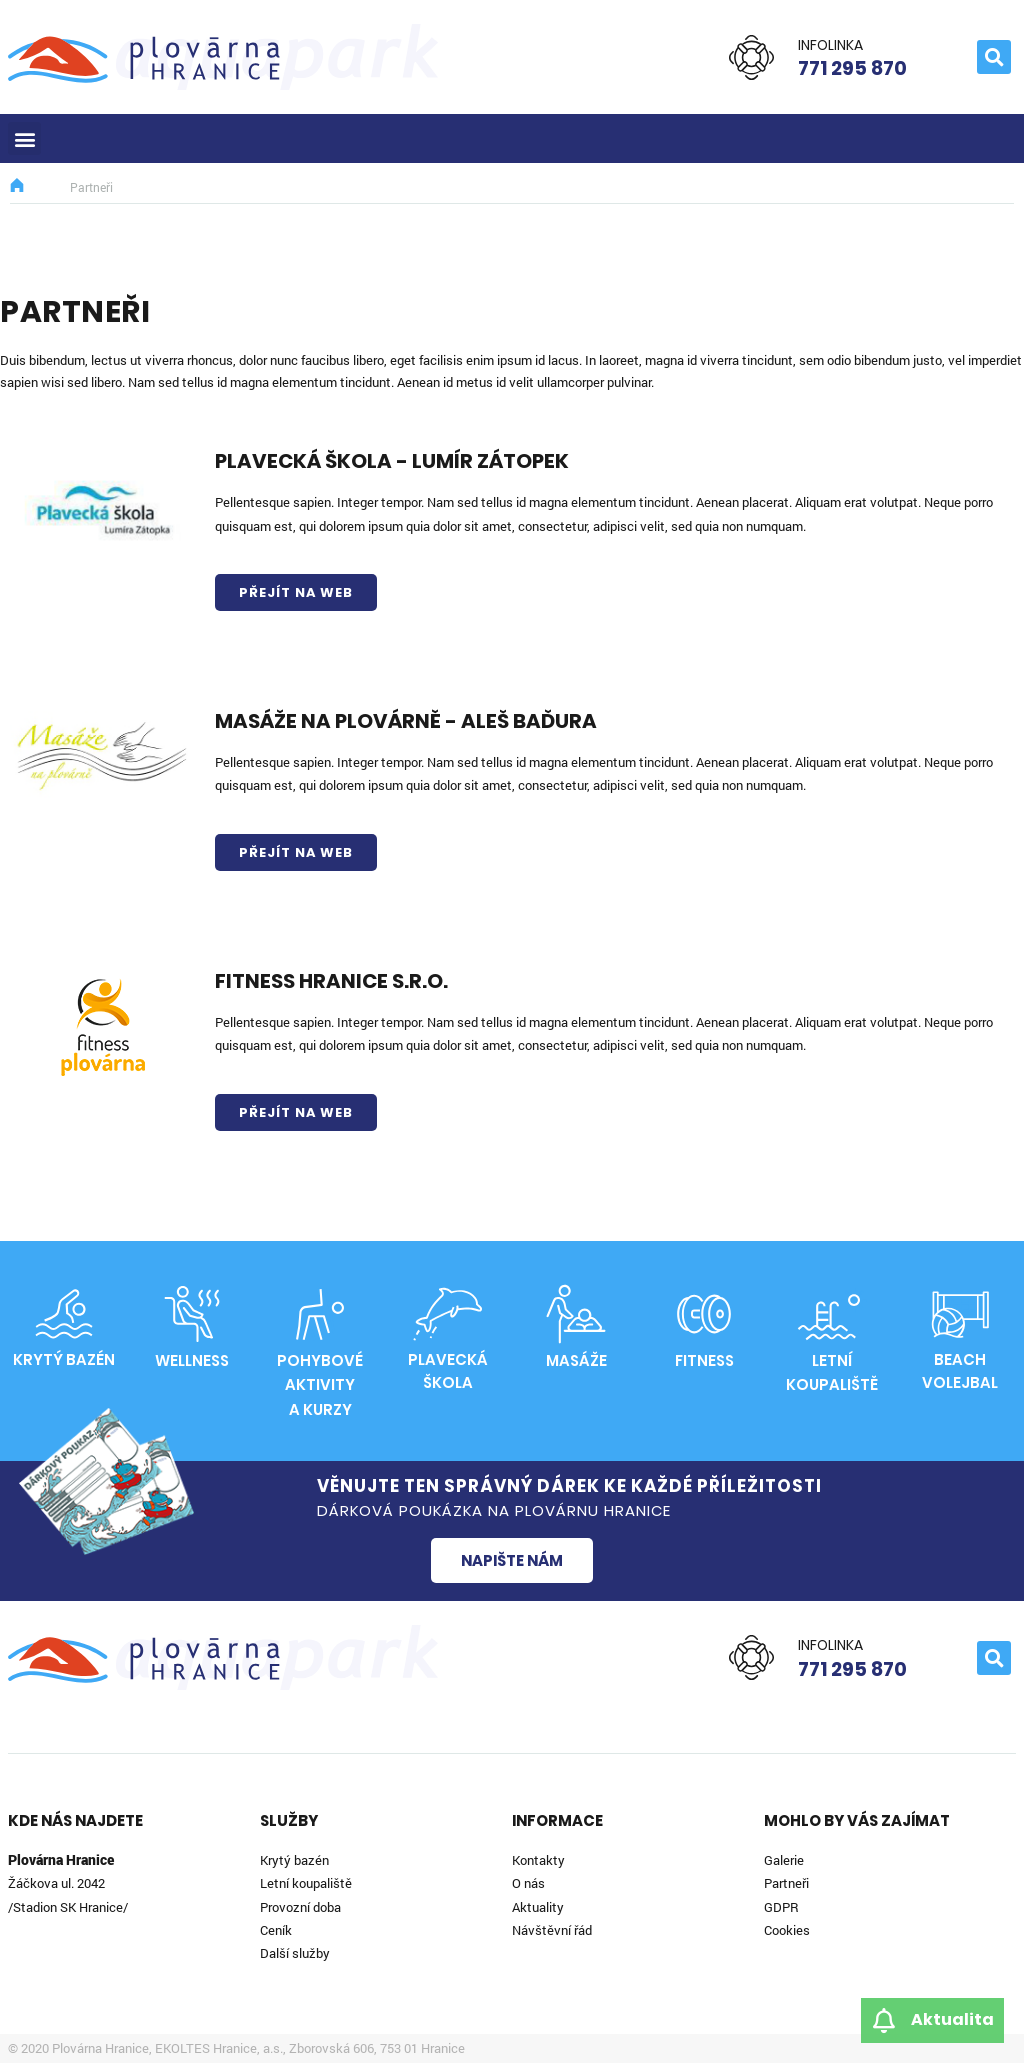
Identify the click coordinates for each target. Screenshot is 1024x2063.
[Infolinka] (751, 57)
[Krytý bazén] (64, 1314)
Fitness (704, 1360)
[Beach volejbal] (960, 1314)
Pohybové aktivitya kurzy (320, 1385)
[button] (994, 57)
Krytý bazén (64, 1359)
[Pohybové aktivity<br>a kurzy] (320, 1314)
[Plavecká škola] (448, 1314)
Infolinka (830, 45)
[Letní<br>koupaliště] (832, 1314)
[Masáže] (576, 1314)
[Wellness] (192, 1314)
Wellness (192, 1360)
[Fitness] (704, 1314)
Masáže (576, 1360)
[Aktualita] (883, 2020)
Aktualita (952, 2019)
